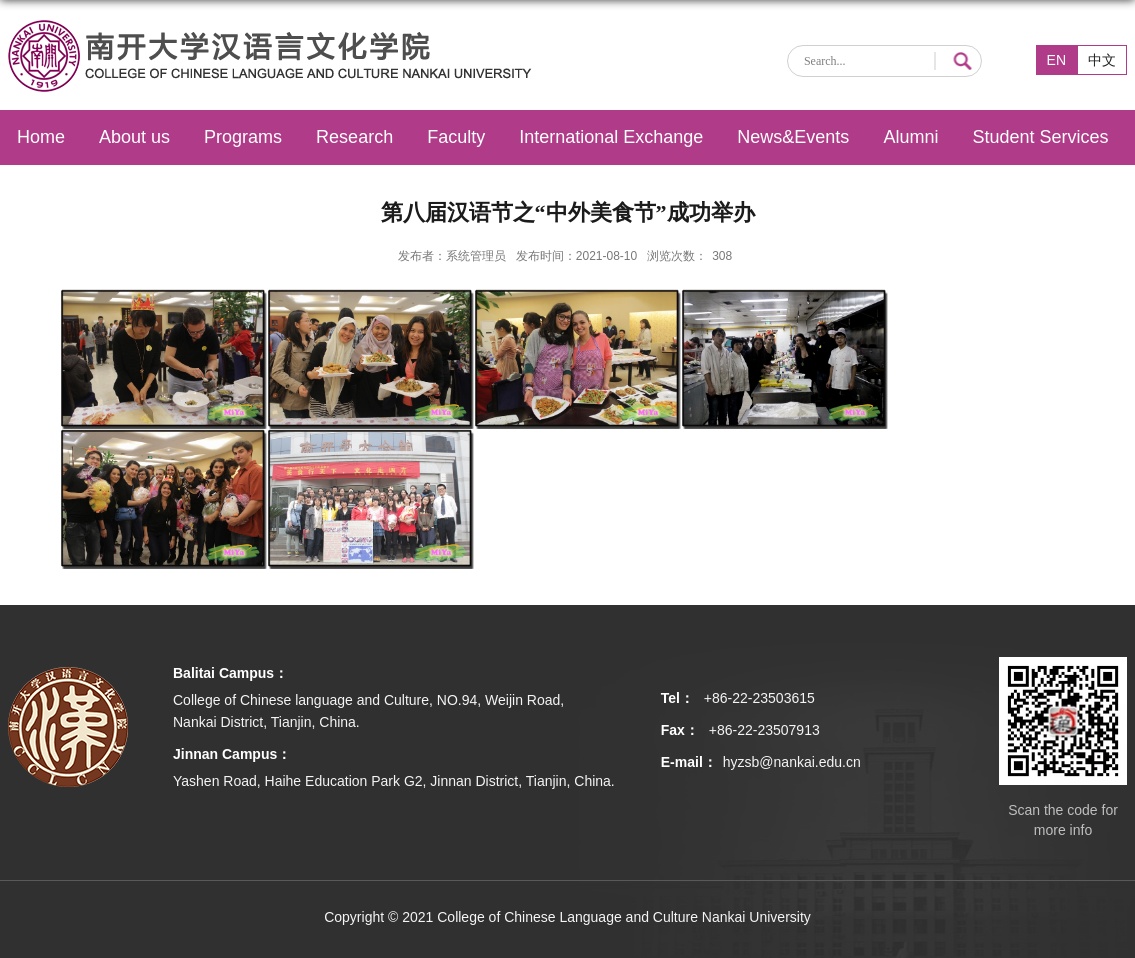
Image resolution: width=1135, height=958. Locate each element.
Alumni (910, 137)
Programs (243, 137)
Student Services (1040, 137)
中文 (1102, 60)
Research (354, 137)
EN (1056, 60)
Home (41, 137)
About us (134, 137)
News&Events (793, 137)
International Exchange (611, 137)
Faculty (456, 137)
